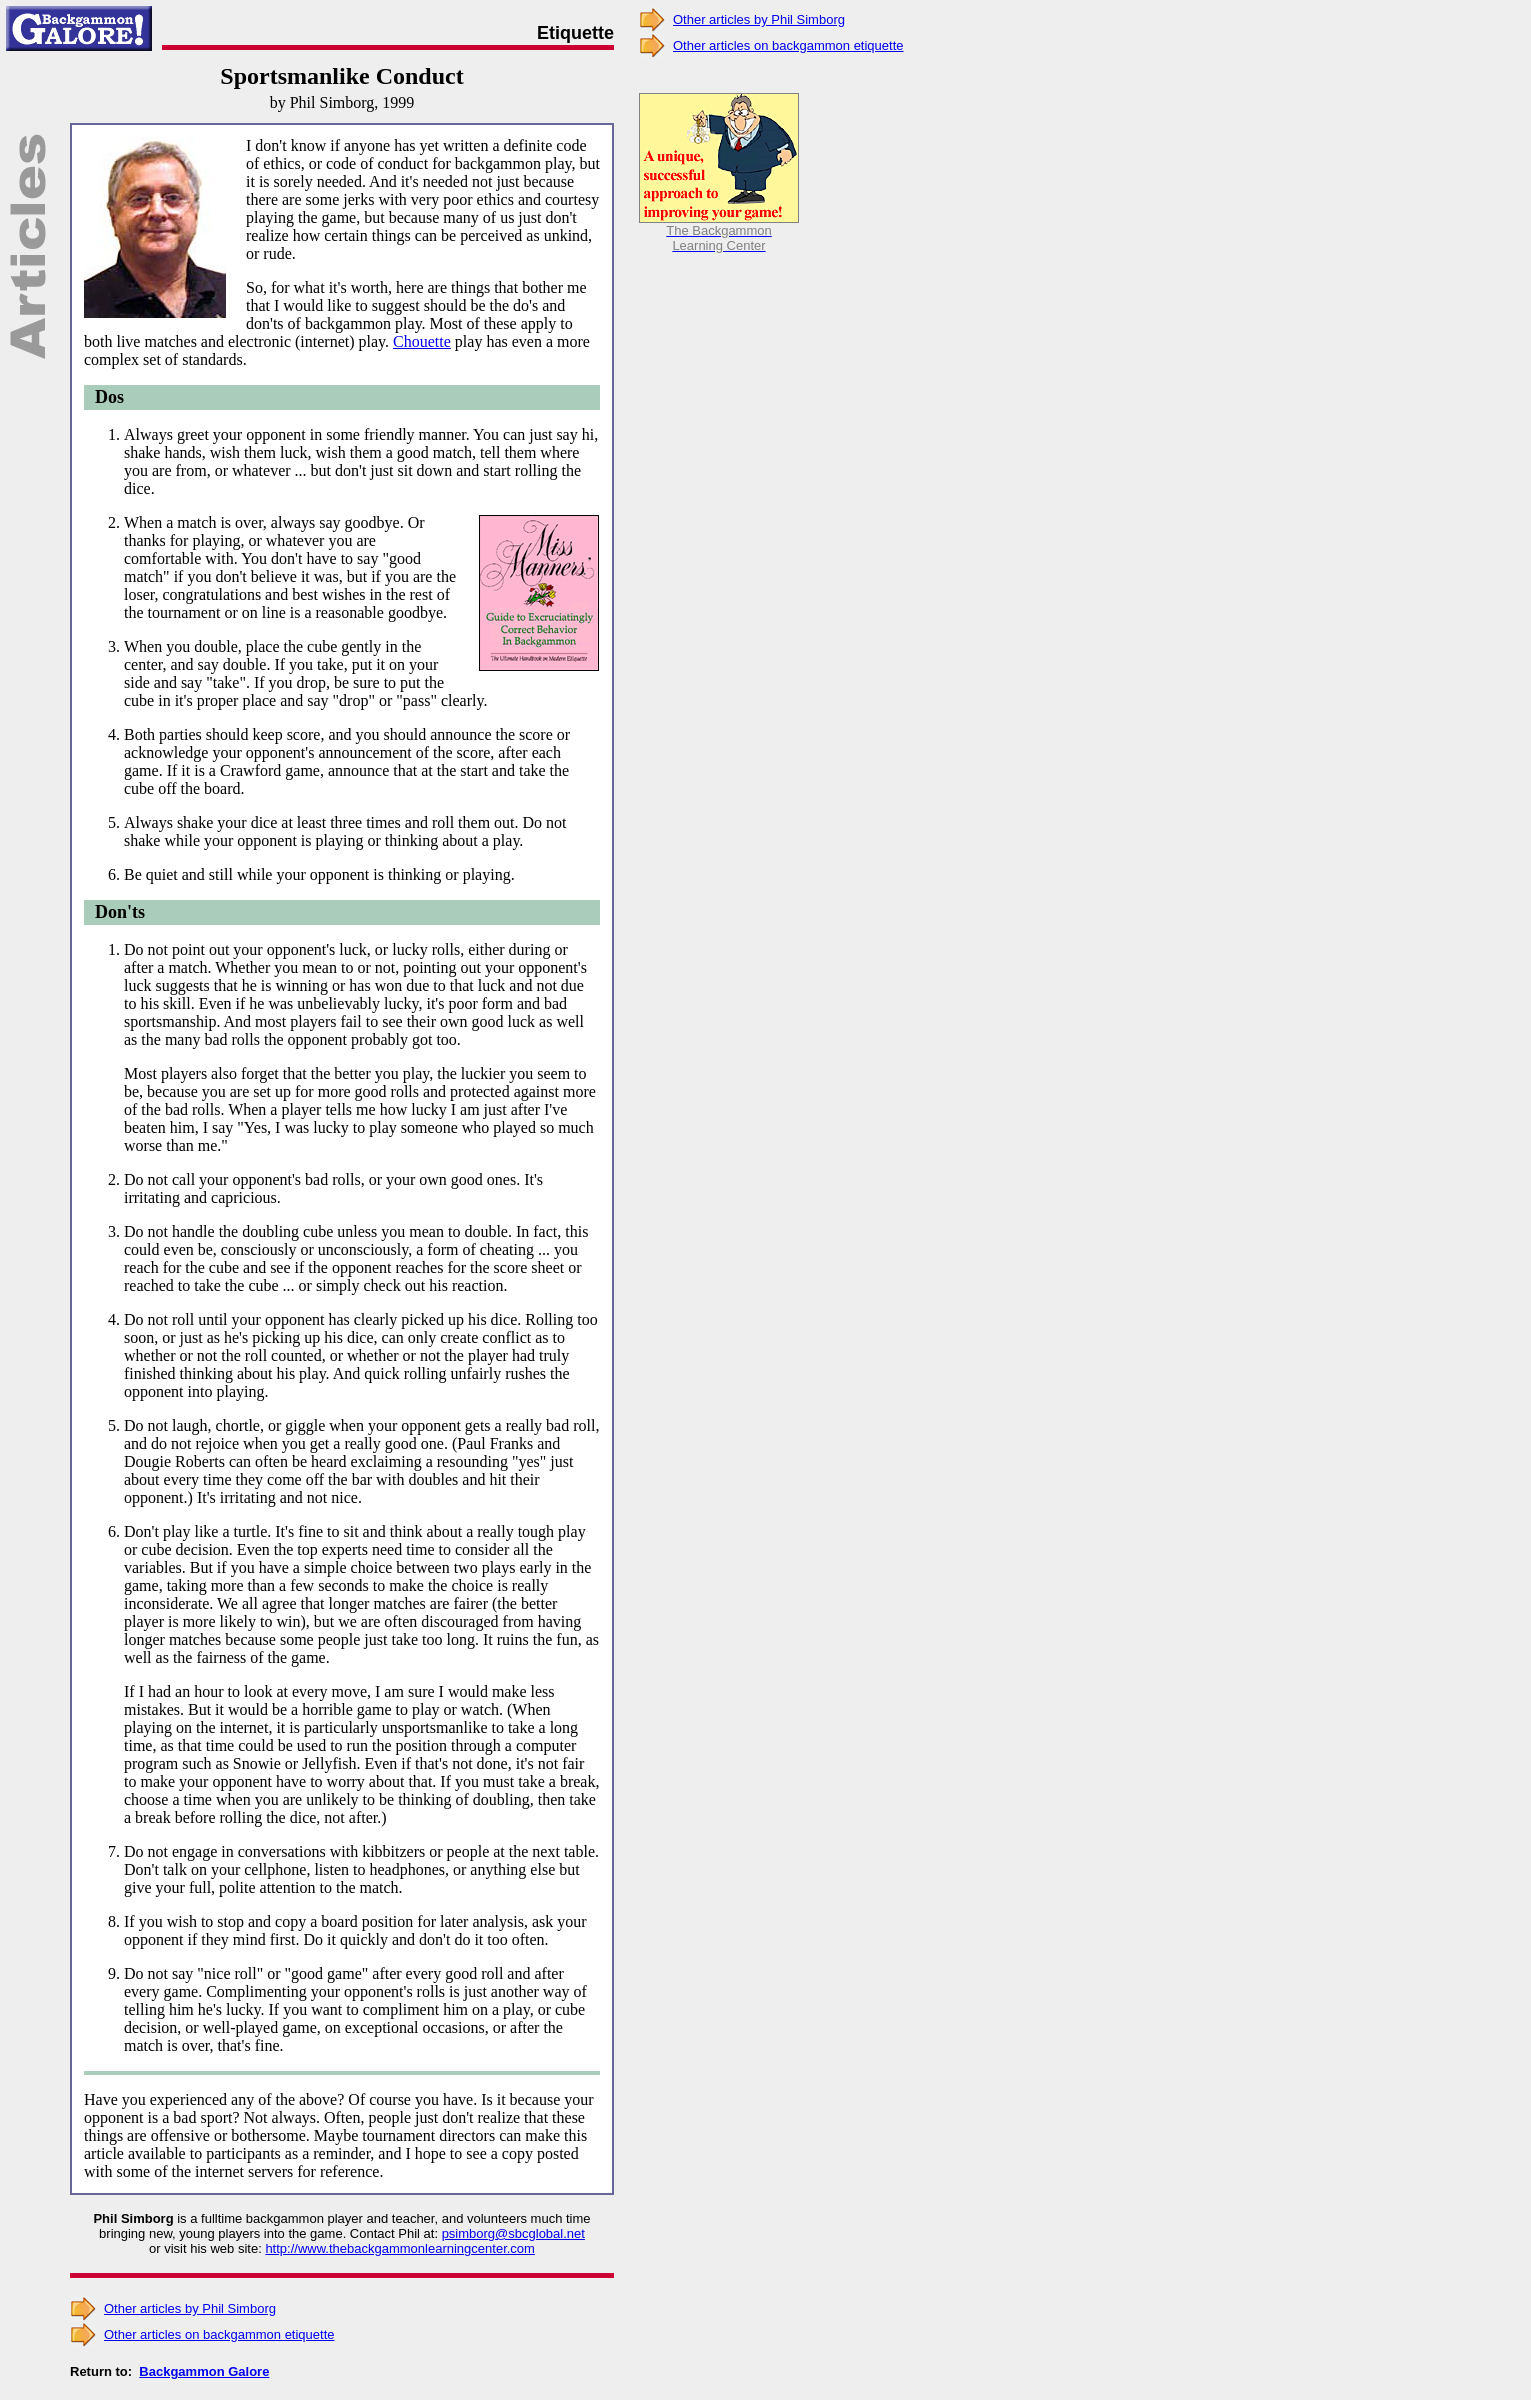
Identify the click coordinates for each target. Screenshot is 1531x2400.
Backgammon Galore (204, 2371)
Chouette (422, 341)
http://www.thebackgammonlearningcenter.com (400, 2248)
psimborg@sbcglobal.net (513, 2233)
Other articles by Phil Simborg (190, 2308)
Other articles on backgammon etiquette (219, 2334)
